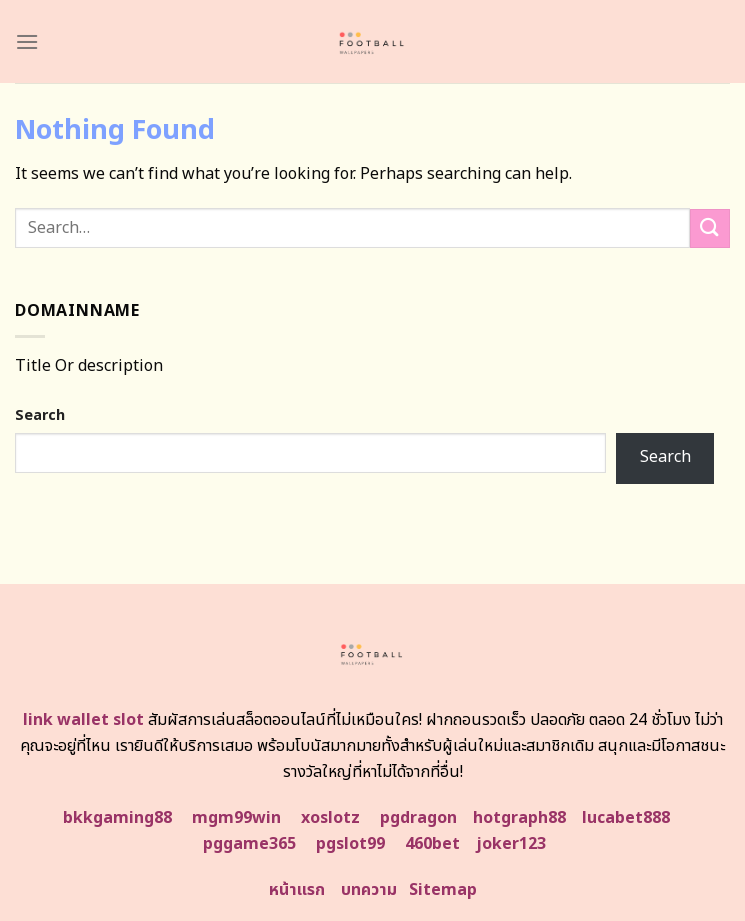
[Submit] (710, 228)
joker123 (511, 844)
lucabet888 (626, 818)
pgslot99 (350, 844)
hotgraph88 (519, 818)
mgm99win (236, 818)
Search (40, 415)
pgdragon (418, 818)
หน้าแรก (297, 890)
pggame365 (249, 844)
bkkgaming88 (117, 818)
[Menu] (27, 41)
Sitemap (443, 890)
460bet (432, 844)
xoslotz (330, 818)
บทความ (369, 890)
